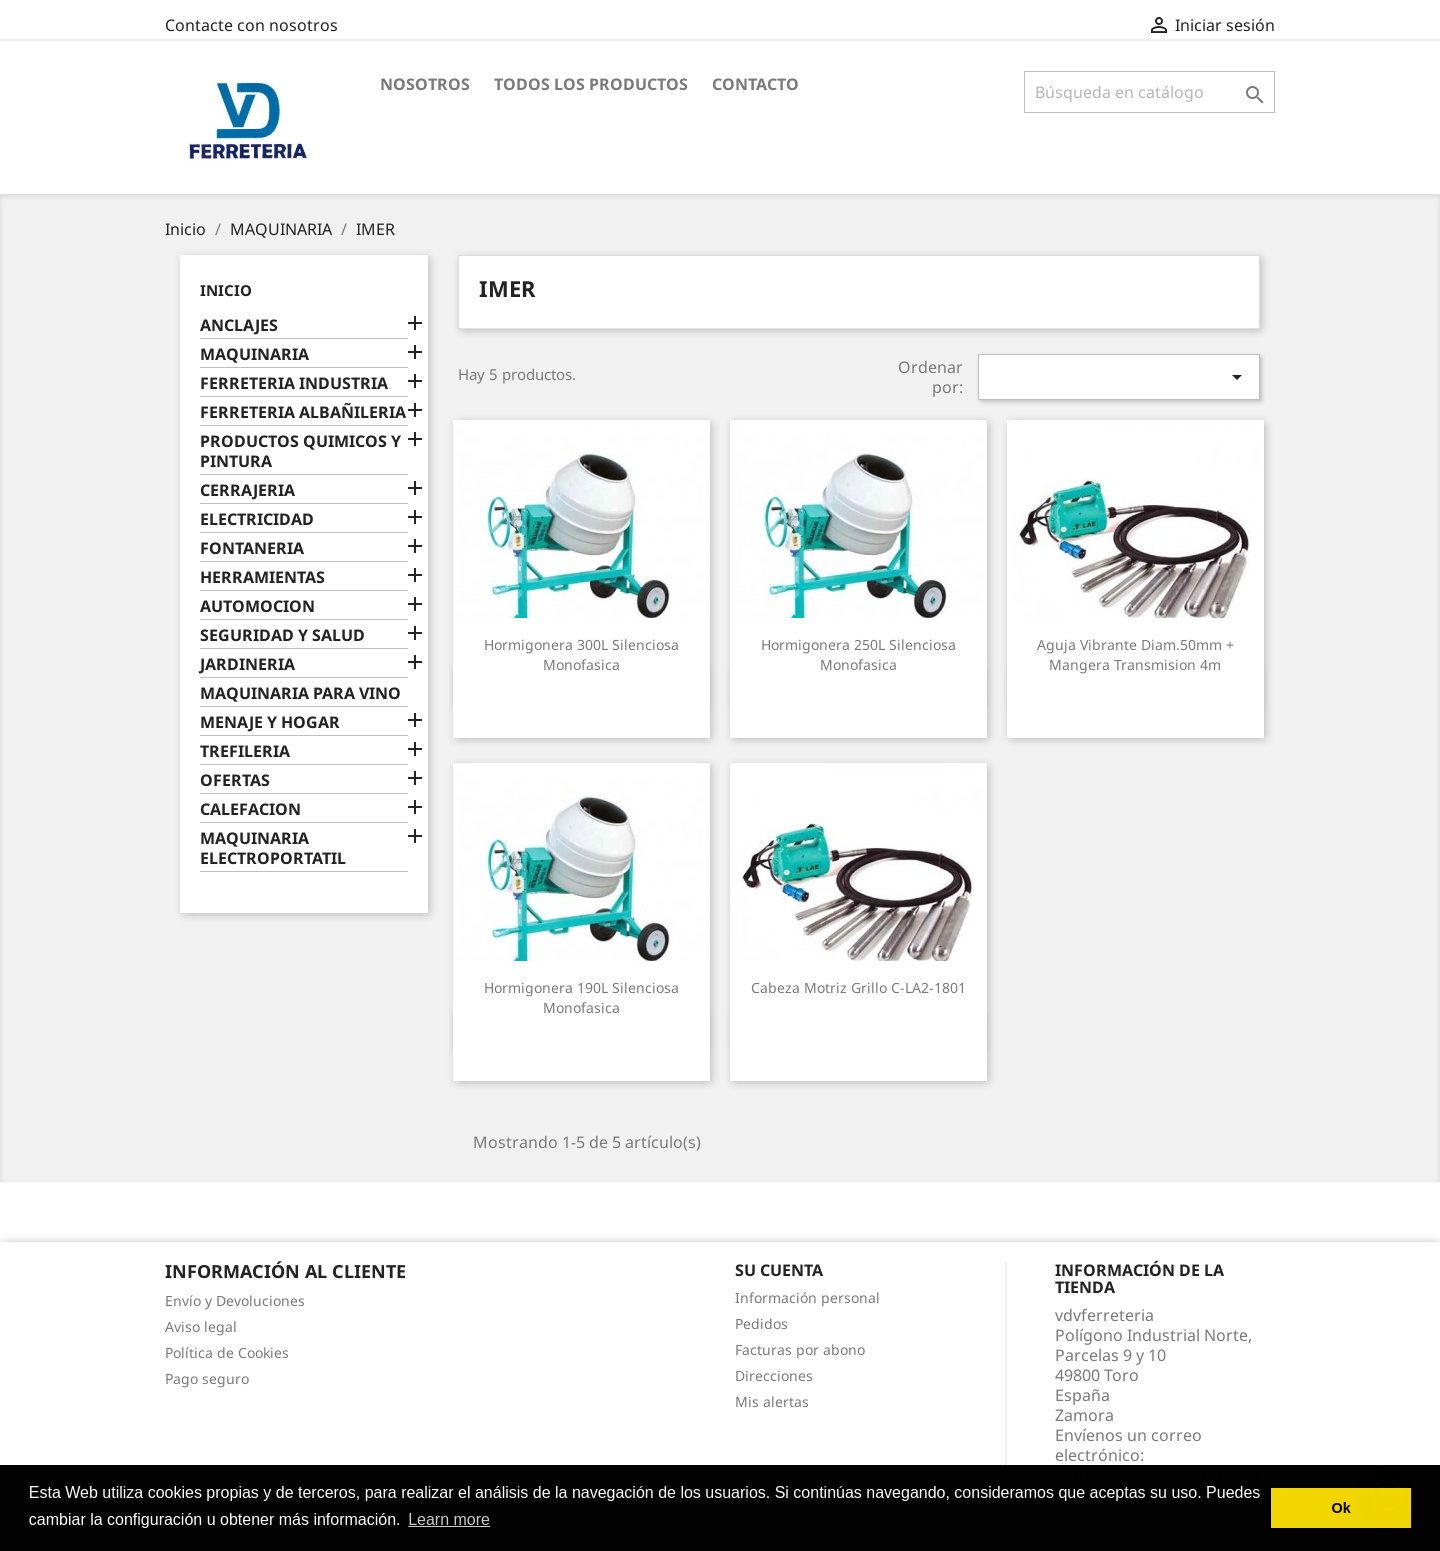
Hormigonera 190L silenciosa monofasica (581, 997)
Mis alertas (772, 1401)
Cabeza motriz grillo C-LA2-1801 (858, 987)
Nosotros (425, 84)
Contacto (755, 84)
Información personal (807, 1297)
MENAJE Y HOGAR (270, 722)
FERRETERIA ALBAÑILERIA (303, 412)
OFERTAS (235, 780)
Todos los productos (591, 84)
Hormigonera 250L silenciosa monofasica (858, 654)
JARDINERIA (247, 664)
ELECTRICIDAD (257, 519)
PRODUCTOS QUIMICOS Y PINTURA (300, 451)
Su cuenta (779, 1270)
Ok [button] (1341, 1508)
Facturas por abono (800, 1349)
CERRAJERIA (247, 490)
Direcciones (774, 1375)
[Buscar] (1149, 92)
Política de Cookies (227, 1352)
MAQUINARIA (254, 354)
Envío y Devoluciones (235, 1300)
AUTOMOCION (257, 606)
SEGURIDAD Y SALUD (282, 635)
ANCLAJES (239, 325)
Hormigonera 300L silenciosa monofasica (581, 654)
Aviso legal (201, 1326)
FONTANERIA (252, 548)
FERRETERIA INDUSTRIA (294, 383)
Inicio (226, 290)
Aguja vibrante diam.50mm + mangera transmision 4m (1135, 654)
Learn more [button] (449, 1519)
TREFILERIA (245, 751)
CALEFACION (250, 809)
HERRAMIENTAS (262, 577)
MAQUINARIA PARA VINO (300, 693)
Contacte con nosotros (251, 25)
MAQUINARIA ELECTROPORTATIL (273, 848)
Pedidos (761, 1323)
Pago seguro (207, 1378)
